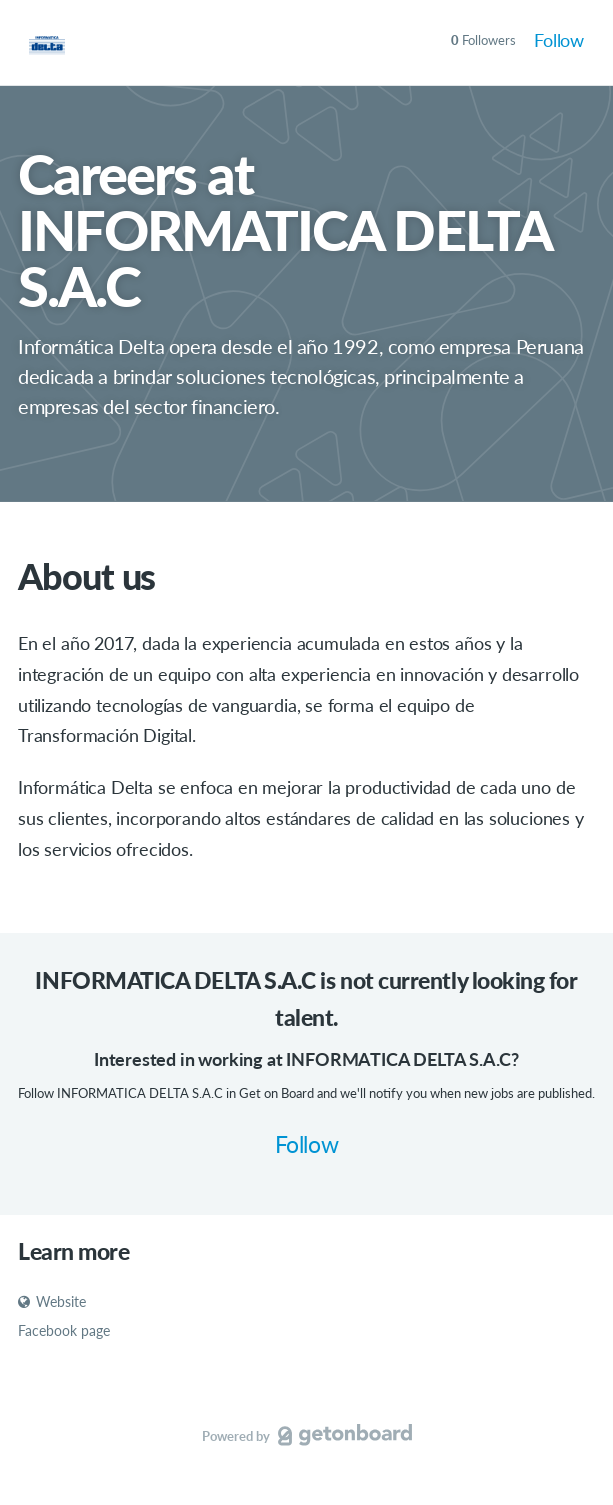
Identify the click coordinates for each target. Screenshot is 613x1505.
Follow (559, 40)
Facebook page (64, 1330)
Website (52, 1301)
